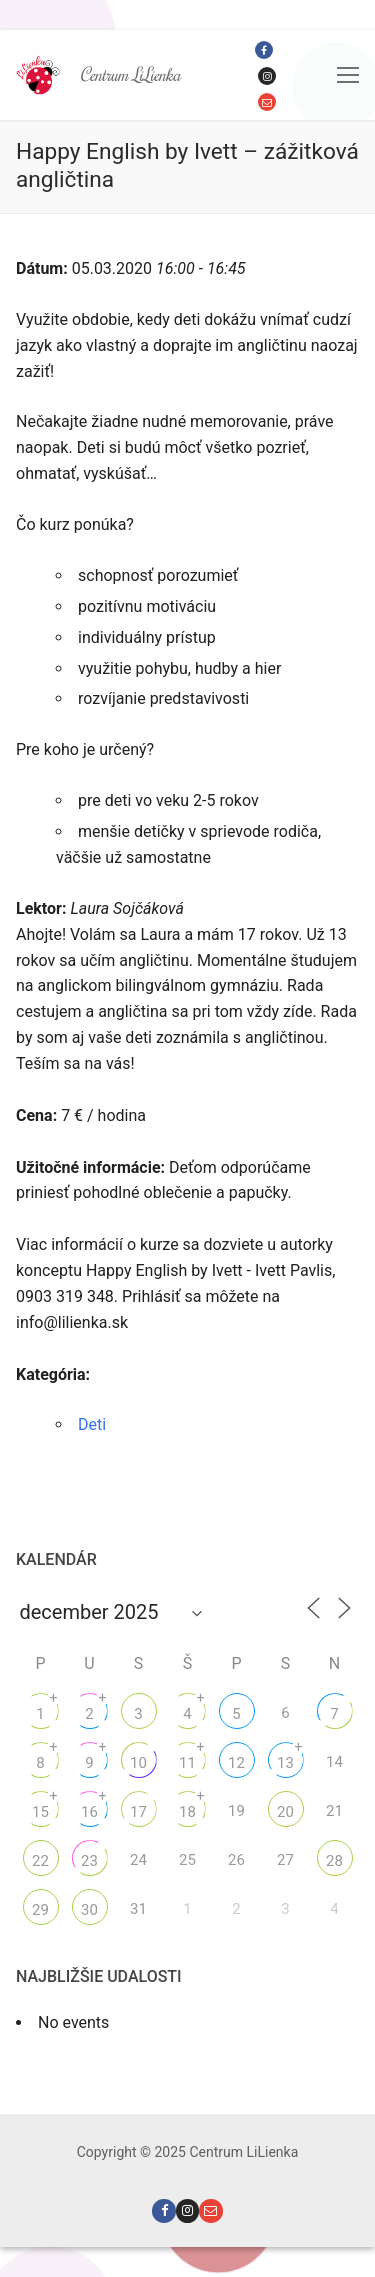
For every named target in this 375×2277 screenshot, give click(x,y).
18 (187, 1812)
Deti (92, 1424)
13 (285, 1763)
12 (236, 1763)
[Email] (267, 102)
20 (285, 1812)
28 (334, 1861)
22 (40, 1861)
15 (40, 1812)
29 (40, 1910)
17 (138, 1812)
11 (187, 1763)
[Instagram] (267, 76)
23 (89, 1861)
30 (89, 1910)
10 (138, 1763)
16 (89, 1812)
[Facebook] (264, 50)
